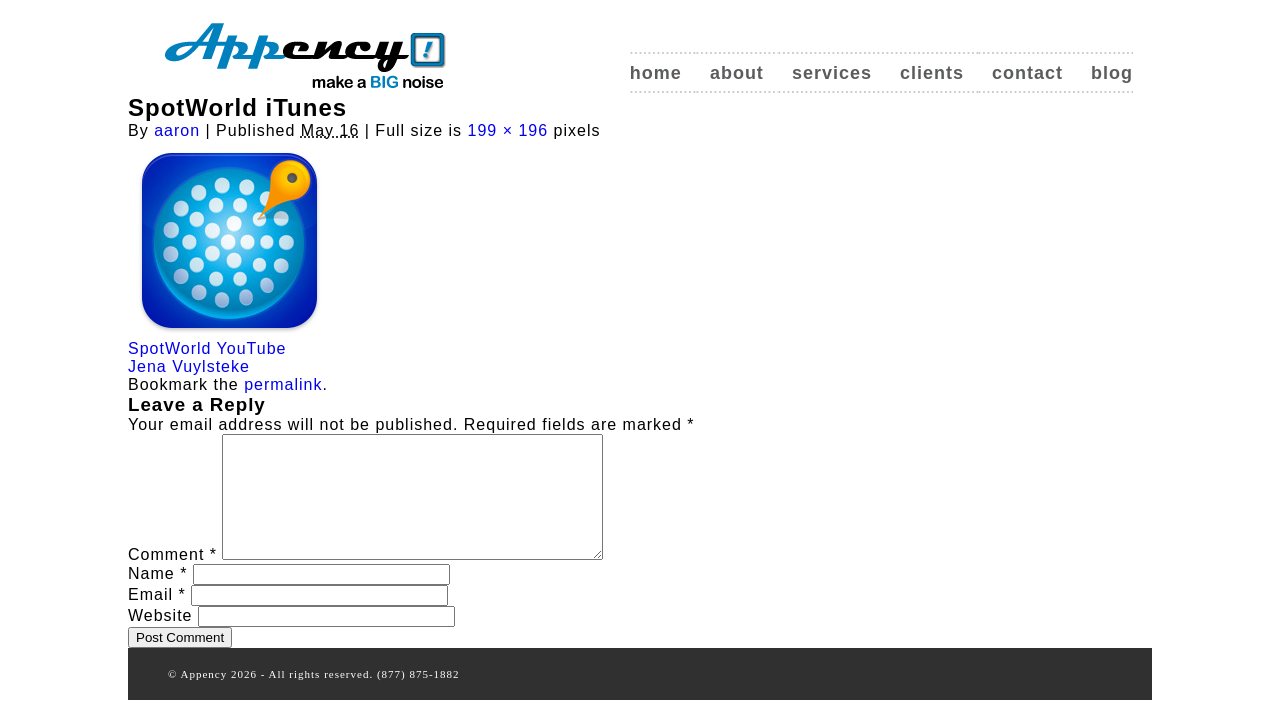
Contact (1027, 73)
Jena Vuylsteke (189, 366)
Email (157, 618)
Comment (172, 578)
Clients (932, 73)
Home (656, 73)
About (737, 73)
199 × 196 (508, 130)
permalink (283, 384)
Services (832, 73)
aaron (177, 130)
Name (157, 597)
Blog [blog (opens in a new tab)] (1112, 73)
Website (160, 639)
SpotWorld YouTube (207, 348)
